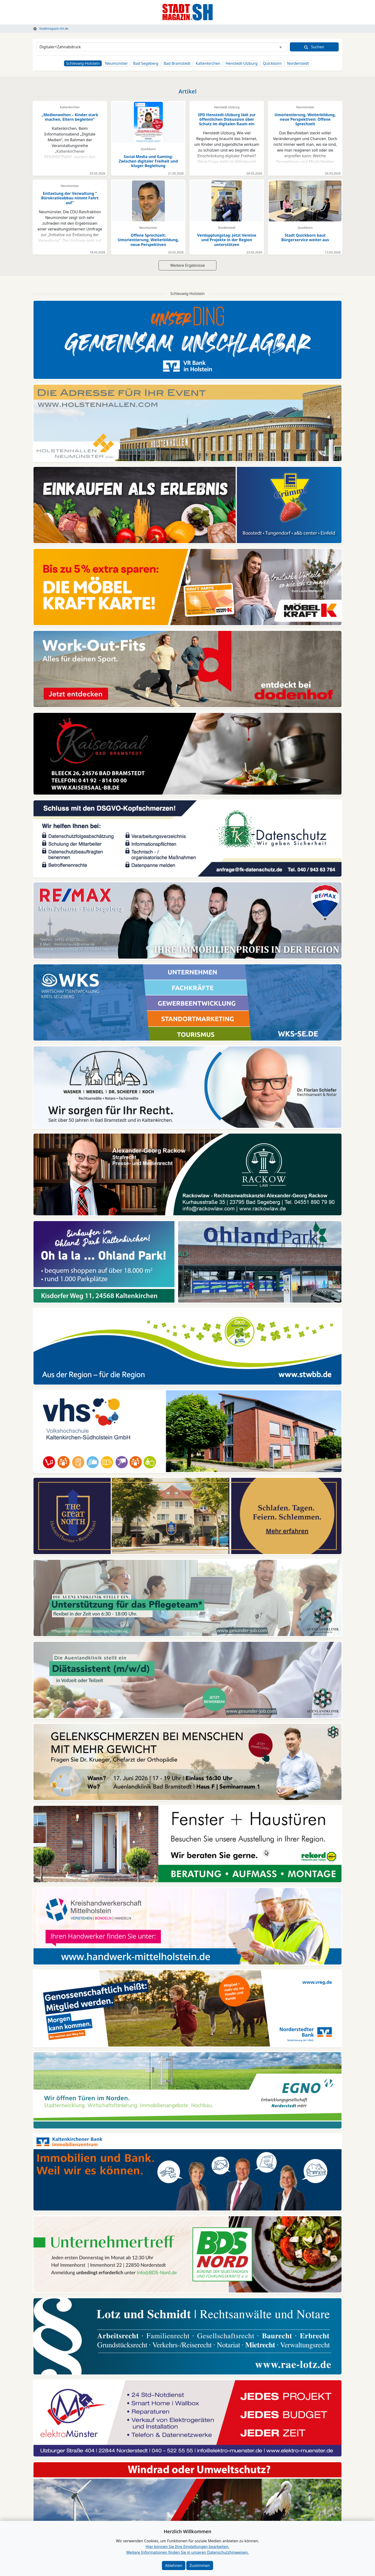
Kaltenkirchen (208, 63)
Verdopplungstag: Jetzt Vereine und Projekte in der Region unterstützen (226, 240)
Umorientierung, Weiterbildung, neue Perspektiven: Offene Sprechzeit (305, 119)
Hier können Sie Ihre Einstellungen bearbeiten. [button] (187, 2546)
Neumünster (116, 63)
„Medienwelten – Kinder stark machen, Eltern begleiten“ (69, 117)
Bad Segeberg (145, 63)
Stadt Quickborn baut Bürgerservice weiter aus (305, 237)
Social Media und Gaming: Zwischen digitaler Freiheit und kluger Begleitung (148, 161)
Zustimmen (199, 2565)
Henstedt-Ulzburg (242, 63)
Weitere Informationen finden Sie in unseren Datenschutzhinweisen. (187, 2552)
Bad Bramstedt (177, 63)
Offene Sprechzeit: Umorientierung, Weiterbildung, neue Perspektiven (148, 240)
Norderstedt (298, 63)
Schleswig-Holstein (83, 63)
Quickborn (272, 63)
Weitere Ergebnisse (187, 265)
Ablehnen (173, 2565)
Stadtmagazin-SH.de (50, 28)
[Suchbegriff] (162, 46)
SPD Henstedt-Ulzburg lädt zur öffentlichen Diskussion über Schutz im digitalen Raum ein (226, 119)
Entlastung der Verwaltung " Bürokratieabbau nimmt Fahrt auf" (70, 198)
